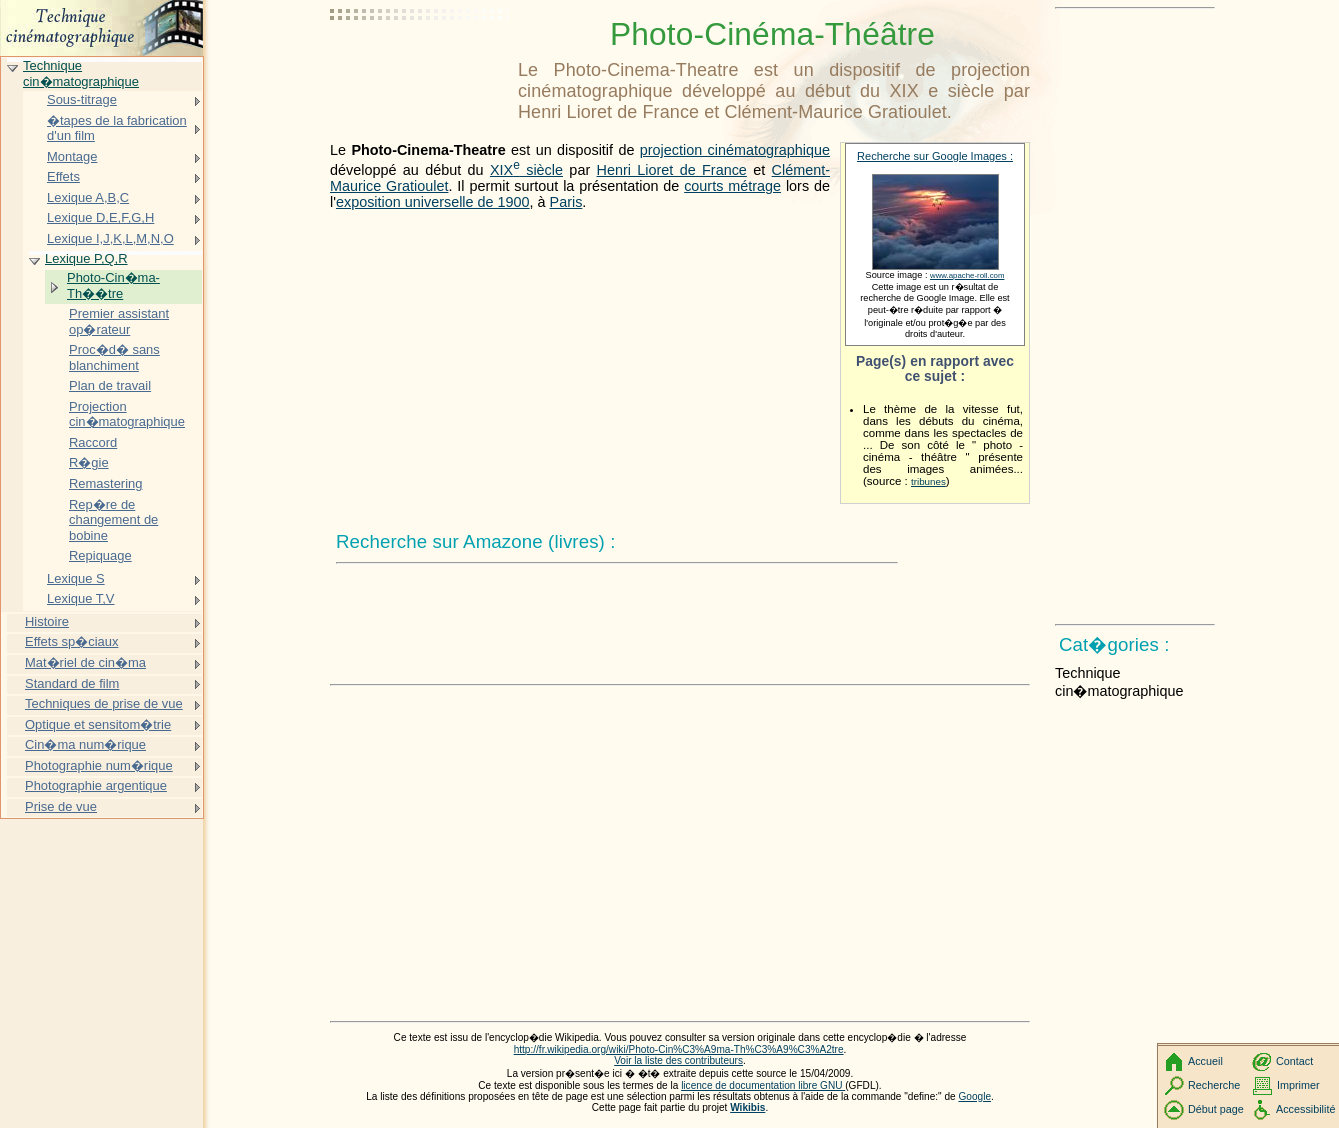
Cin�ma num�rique (85, 744)
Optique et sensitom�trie (98, 724)
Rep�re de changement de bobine (113, 520)
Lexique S (76, 578)
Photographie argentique (96, 785)
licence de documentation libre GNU (763, 1085)
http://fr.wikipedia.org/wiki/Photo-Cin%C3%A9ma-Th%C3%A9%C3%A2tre (679, 1049)
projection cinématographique (735, 150)
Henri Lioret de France (672, 170)
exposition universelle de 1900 (433, 202)
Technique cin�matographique (81, 73)
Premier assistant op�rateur (119, 321)
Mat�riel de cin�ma (85, 662)
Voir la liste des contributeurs (678, 1060)
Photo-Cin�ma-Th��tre (113, 285)
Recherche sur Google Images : (935, 156)
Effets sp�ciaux (71, 641)
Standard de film (72, 683)
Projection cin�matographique (127, 414)
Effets (63, 176)
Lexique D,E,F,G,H (100, 217)
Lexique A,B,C (88, 197)
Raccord (93, 442)
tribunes (928, 481)
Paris (566, 202)
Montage (72, 156)
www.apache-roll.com (967, 275)
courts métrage (732, 186)
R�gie (89, 462)
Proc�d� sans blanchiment (114, 357)
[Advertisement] (420, 65)
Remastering (105, 483)
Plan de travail (110, 385)
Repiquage (100, 555)
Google (975, 1096)
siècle (526, 170)
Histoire (47, 621)
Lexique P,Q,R (86, 258)
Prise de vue (61, 806)
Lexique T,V (80, 598)
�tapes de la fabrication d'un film (117, 128)
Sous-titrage (82, 99)
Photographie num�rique (99, 765)
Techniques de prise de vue (104, 703)
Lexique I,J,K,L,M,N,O (110, 238)
